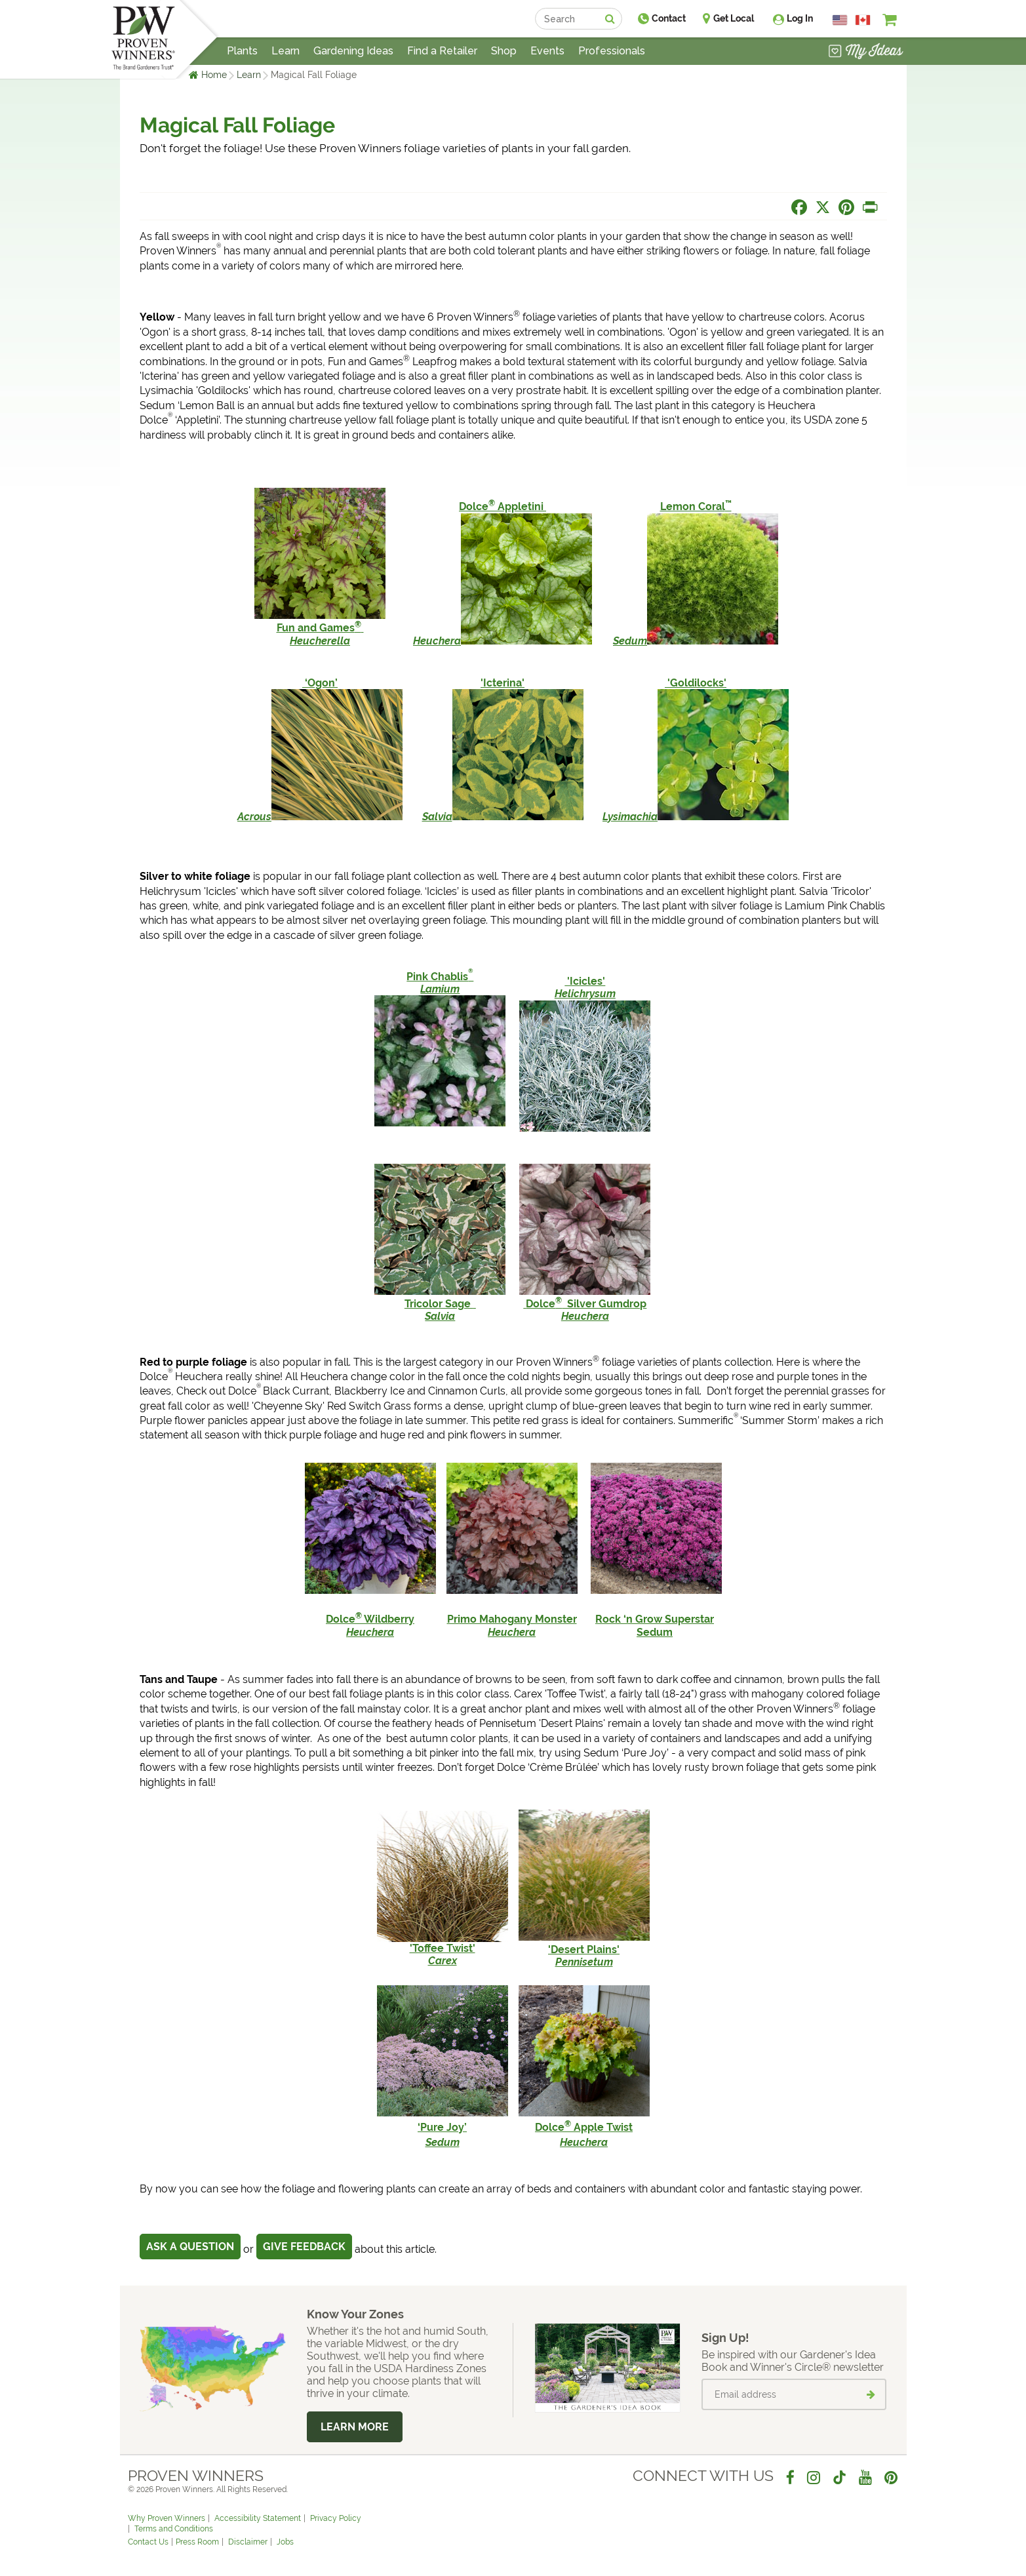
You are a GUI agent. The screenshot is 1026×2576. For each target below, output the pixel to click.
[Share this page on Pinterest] (846, 207)
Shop (504, 51)
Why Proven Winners (166, 2518)
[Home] (143, 39)
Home (214, 74)
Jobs (285, 2541)
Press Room (197, 2541)
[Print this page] (870, 207)
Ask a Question (190, 2246)
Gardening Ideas (353, 51)
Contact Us (148, 2541)
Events (547, 51)
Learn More (355, 2427)
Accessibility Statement (257, 2518)
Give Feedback (304, 2246)
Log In (800, 18)
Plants (242, 51)
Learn (249, 74)
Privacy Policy (335, 2518)
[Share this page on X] (823, 207)
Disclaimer (247, 2541)
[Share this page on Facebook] (799, 207)
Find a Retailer (442, 51)
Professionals (611, 51)
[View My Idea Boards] (865, 52)
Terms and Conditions (173, 2528)
